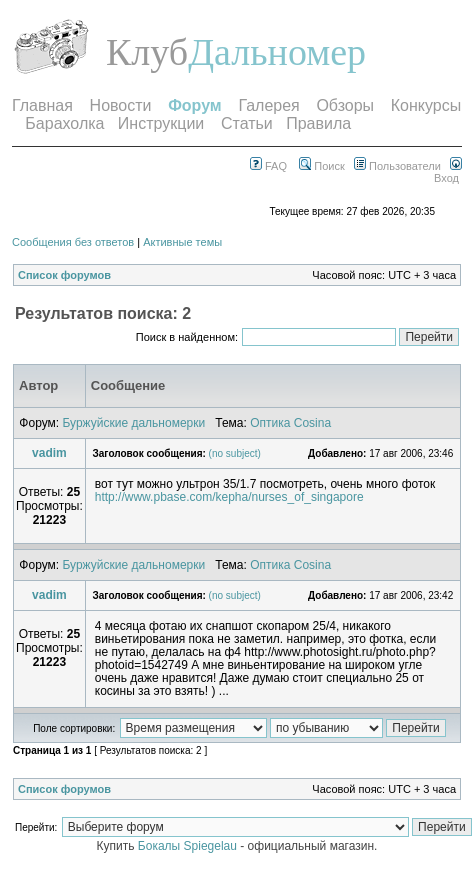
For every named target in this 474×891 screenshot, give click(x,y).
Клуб (147, 52)
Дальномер (277, 52)
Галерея (268, 105)
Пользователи (397, 166)
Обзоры (345, 105)
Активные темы (182, 242)
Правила (318, 123)
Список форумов (64, 275)
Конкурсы (426, 105)
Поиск (322, 166)
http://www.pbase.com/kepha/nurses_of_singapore (229, 497)
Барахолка (64, 123)
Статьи (247, 123)
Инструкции (161, 123)
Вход (448, 172)
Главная (42, 105)
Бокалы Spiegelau (189, 846)
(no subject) (235, 453)
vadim (49, 453)
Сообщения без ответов (73, 242)
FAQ (268, 166)
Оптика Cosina (290, 423)
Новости (121, 105)
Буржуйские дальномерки (133, 423)
